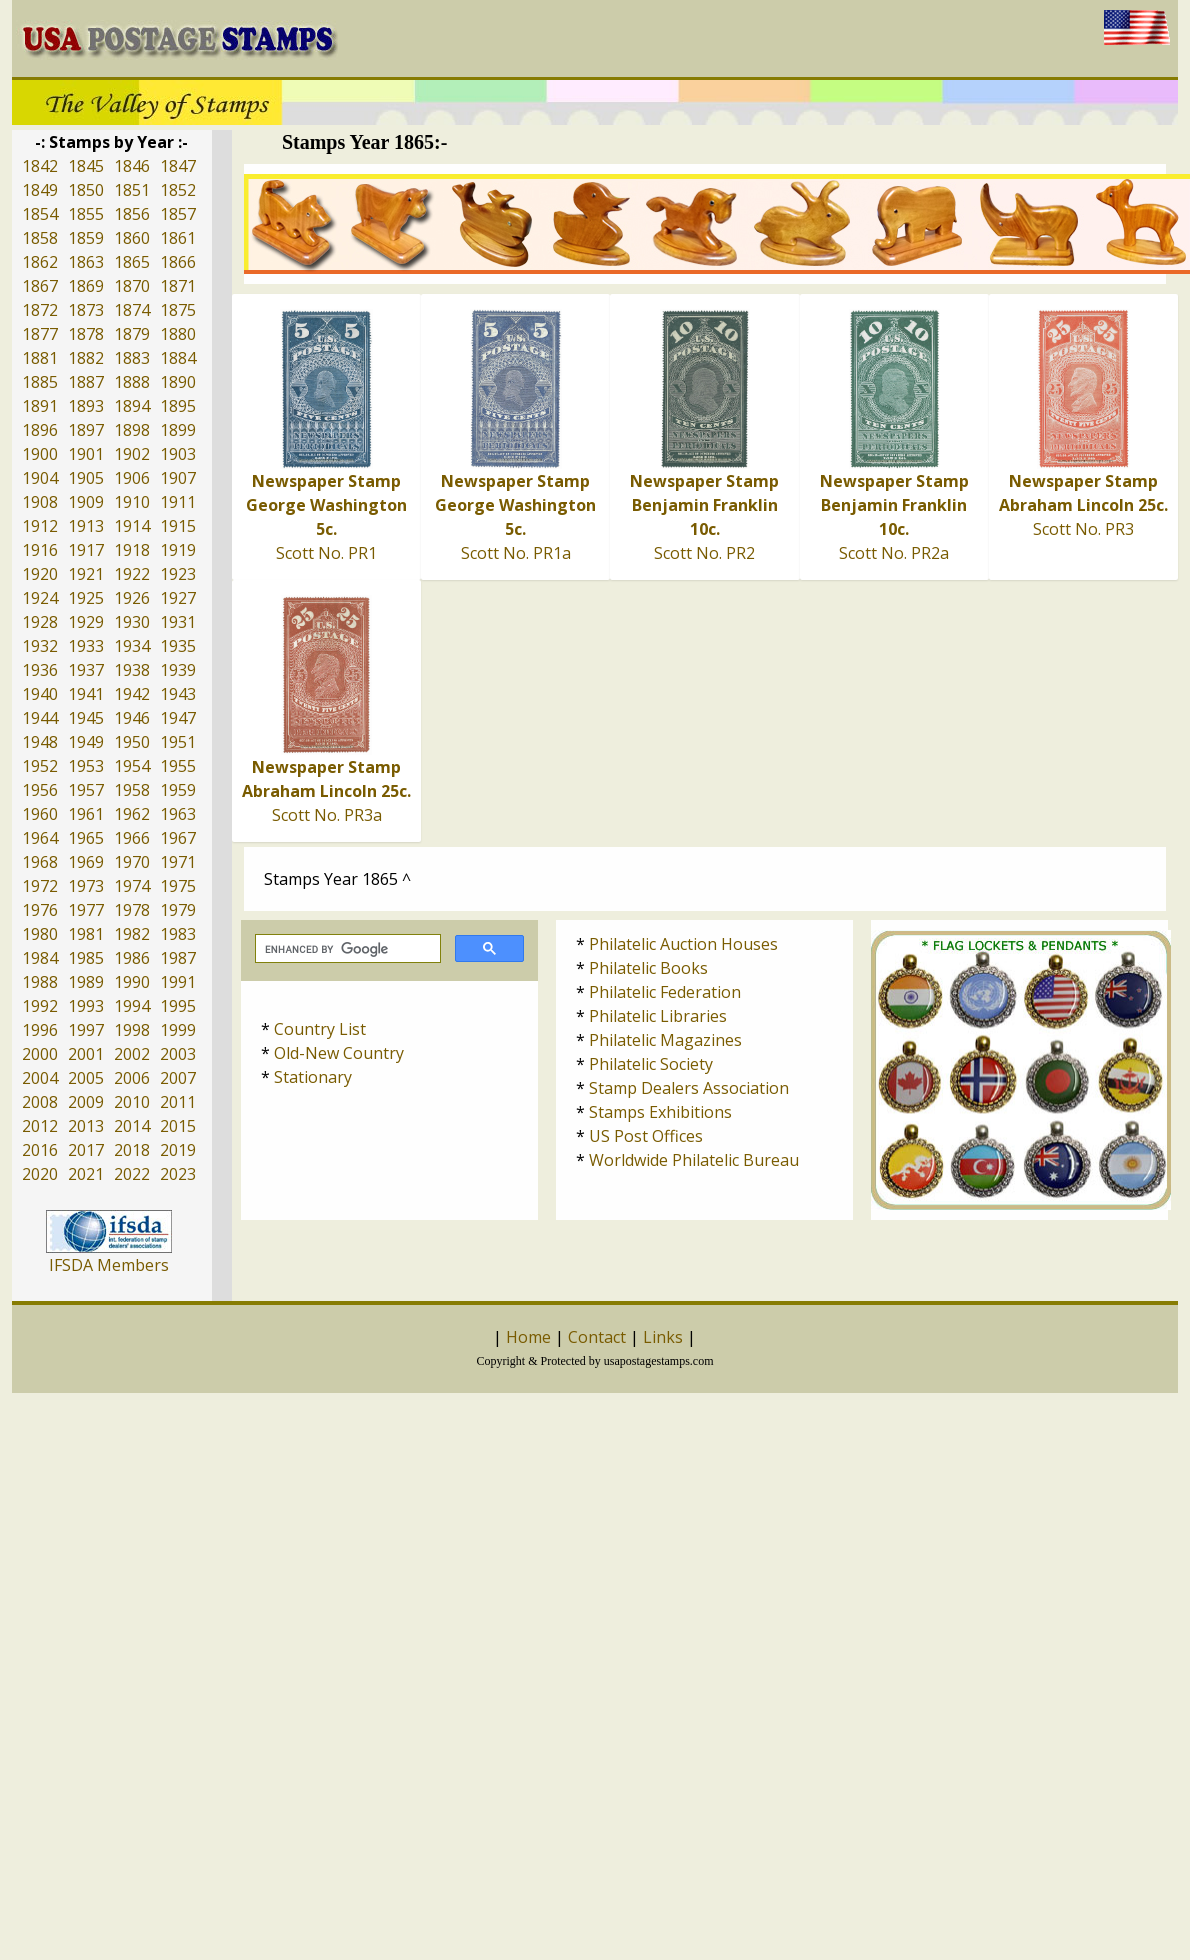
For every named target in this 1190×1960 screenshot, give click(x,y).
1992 (40, 1006)
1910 (132, 502)
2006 (132, 1078)
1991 (178, 982)
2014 (132, 1126)
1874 (132, 310)
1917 (86, 550)
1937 (86, 670)
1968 (40, 862)
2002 (132, 1054)
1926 (132, 598)
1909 (86, 502)
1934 (132, 646)
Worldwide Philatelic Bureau (694, 1160)
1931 (178, 622)
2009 (86, 1102)
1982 (132, 934)
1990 (132, 982)
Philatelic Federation (665, 992)
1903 (178, 454)
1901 (86, 454)
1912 (40, 526)
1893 (86, 406)
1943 (178, 694)
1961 (86, 814)
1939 (178, 670)
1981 (86, 934)
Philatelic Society (651, 1064)
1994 (132, 1006)
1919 (178, 550)
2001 (86, 1054)
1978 (132, 910)
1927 (178, 598)
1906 (132, 478)
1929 (86, 622)
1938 (132, 670)
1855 (86, 214)
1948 (40, 742)
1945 (86, 718)
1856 (132, 214)
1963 (178, 814)
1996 (40, 1030)
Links (663, 1337)
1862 (40, 262)
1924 (40, 598)
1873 (86, 310)
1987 (178, 958)
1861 (178, 238)
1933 (86, 646)
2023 (178, 1174)
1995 (178, 1006)
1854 (40, 214)
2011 (178, 1102)
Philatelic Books (648, 968)
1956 (40, 790)
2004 (40, 1078)
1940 (40, 694)
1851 (132, 190)
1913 (86, 526)
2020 (40, 1174)
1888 (132, 382)
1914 (132, 526)
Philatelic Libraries (658, 1016)
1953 (86, 766)
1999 (178, 1030)
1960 (40, 814)
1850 (86, 190)
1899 (178, 430)
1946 (132, 718)
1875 (178, 310)
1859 (86, 238)
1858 (40, 238)
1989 (86, 982)
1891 (40, 406)
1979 (178, 910)
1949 (86, 742)
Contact (597, 1337)
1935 (178, 646)
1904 (40, 478)
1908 (40, 502)
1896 (40, 430)
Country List (320, 1029)
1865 (132, 262)
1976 (40, 910)
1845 (86, 166)
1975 (178, 886)
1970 (132, 862)
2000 (40, 1054)
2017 (86, 1150)
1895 (178, 406)
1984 (40, 958)
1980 (40, 934)
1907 (178, 478)
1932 (40, 646)
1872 (40, 310)
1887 (86, 382)
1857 (178, 214)
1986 (132, 958)
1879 (132, 334)
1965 (86, 838)
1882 (86, 358)
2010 (132, 1102)
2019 (178, 1150)
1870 (132, 286)
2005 (86, 1078)
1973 (86, 886)
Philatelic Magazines (665, 1040)
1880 (178, 334)
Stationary (313, 1077)
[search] (345, 949)
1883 (132, 358)
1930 (132, 622)
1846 (132, 166)
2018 (132, 1150)
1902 (132, 454)
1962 (132, 814)
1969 (86, 862)
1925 (86, 598)
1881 (40, 358)
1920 (40, 574)
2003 (178, 1054)
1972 (40, 886)
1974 (132, 886)
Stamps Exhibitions (660, 1112)
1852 (178, 190)
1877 (40, 334)
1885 (40, 382)
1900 (40, 454)
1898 (132, 430)
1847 (178, 166)
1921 (86, 574)
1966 (132, 838)
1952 (40, 766)
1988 (40, 982)
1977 (86, 910)
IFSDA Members (109, 1265)
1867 (40, 286)
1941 (86, 694)
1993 (86, 1006)
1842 (40, 166)
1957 (86, 790)
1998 (132, 1030)
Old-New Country (339, 1053)
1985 (86, 958)
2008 (40, 1102)
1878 (86, 334)
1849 (40, 190)
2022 (132, 1174)
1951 (178, 742)
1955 (178, 766)
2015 (178, 1126)
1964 (40, 838)
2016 (40, 1150)
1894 (132, 406)
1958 (132, 790)
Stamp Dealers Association (689, 1088)
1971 (178, 862)
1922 (132, 574)
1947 (178, 718)
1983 (178, 934)
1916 (40, 550)
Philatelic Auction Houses (683, 944)
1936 (40, 670)
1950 (132, 742)
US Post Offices (646, 1136)
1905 (86, 478)
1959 (178, 790)
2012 (40, 1126)
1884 (178, 358)
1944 (40, 718)
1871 (178, 286)
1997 (86, 1030)
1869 (86, 286)
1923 (178, 574)
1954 (132, 766)
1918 (132, 550)
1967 (178, 838)
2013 (86, 1126)
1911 (178, 502)
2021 (86, 1174)
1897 (86, 430)
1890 (178, 382)
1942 (132, 694)
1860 (132, 238)
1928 (40, 622)
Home (528, 1337)
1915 (178, 526)
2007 (178, 1078)
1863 (86, 262)
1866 (178, 262)
